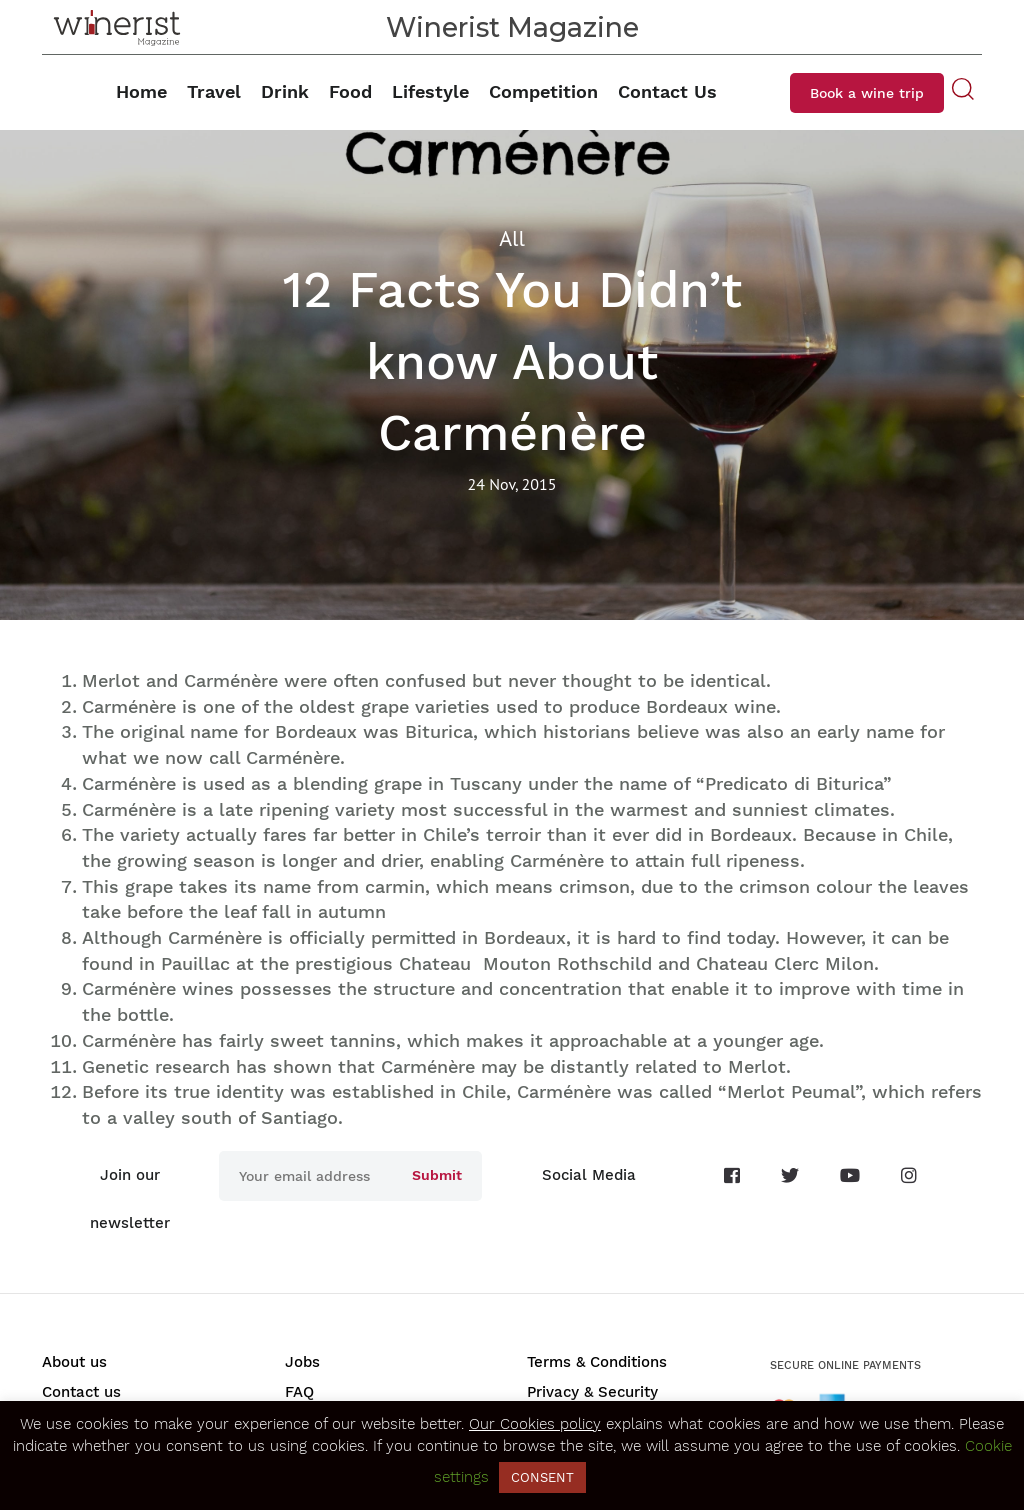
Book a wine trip (867, 93)
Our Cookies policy (535, 1424)
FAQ (299, 1392)
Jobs (302, 1362)
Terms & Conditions (597, 1362)
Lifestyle (430, 91)
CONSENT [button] (542, 1477)
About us (74, 1362)
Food (350, 91)
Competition (543, 91)
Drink (285, 91)
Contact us (81, 1392)
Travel (214, 91)
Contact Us (667, 91)
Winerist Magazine (512, 27)
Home (141, 91)
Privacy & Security (592, 1392)
